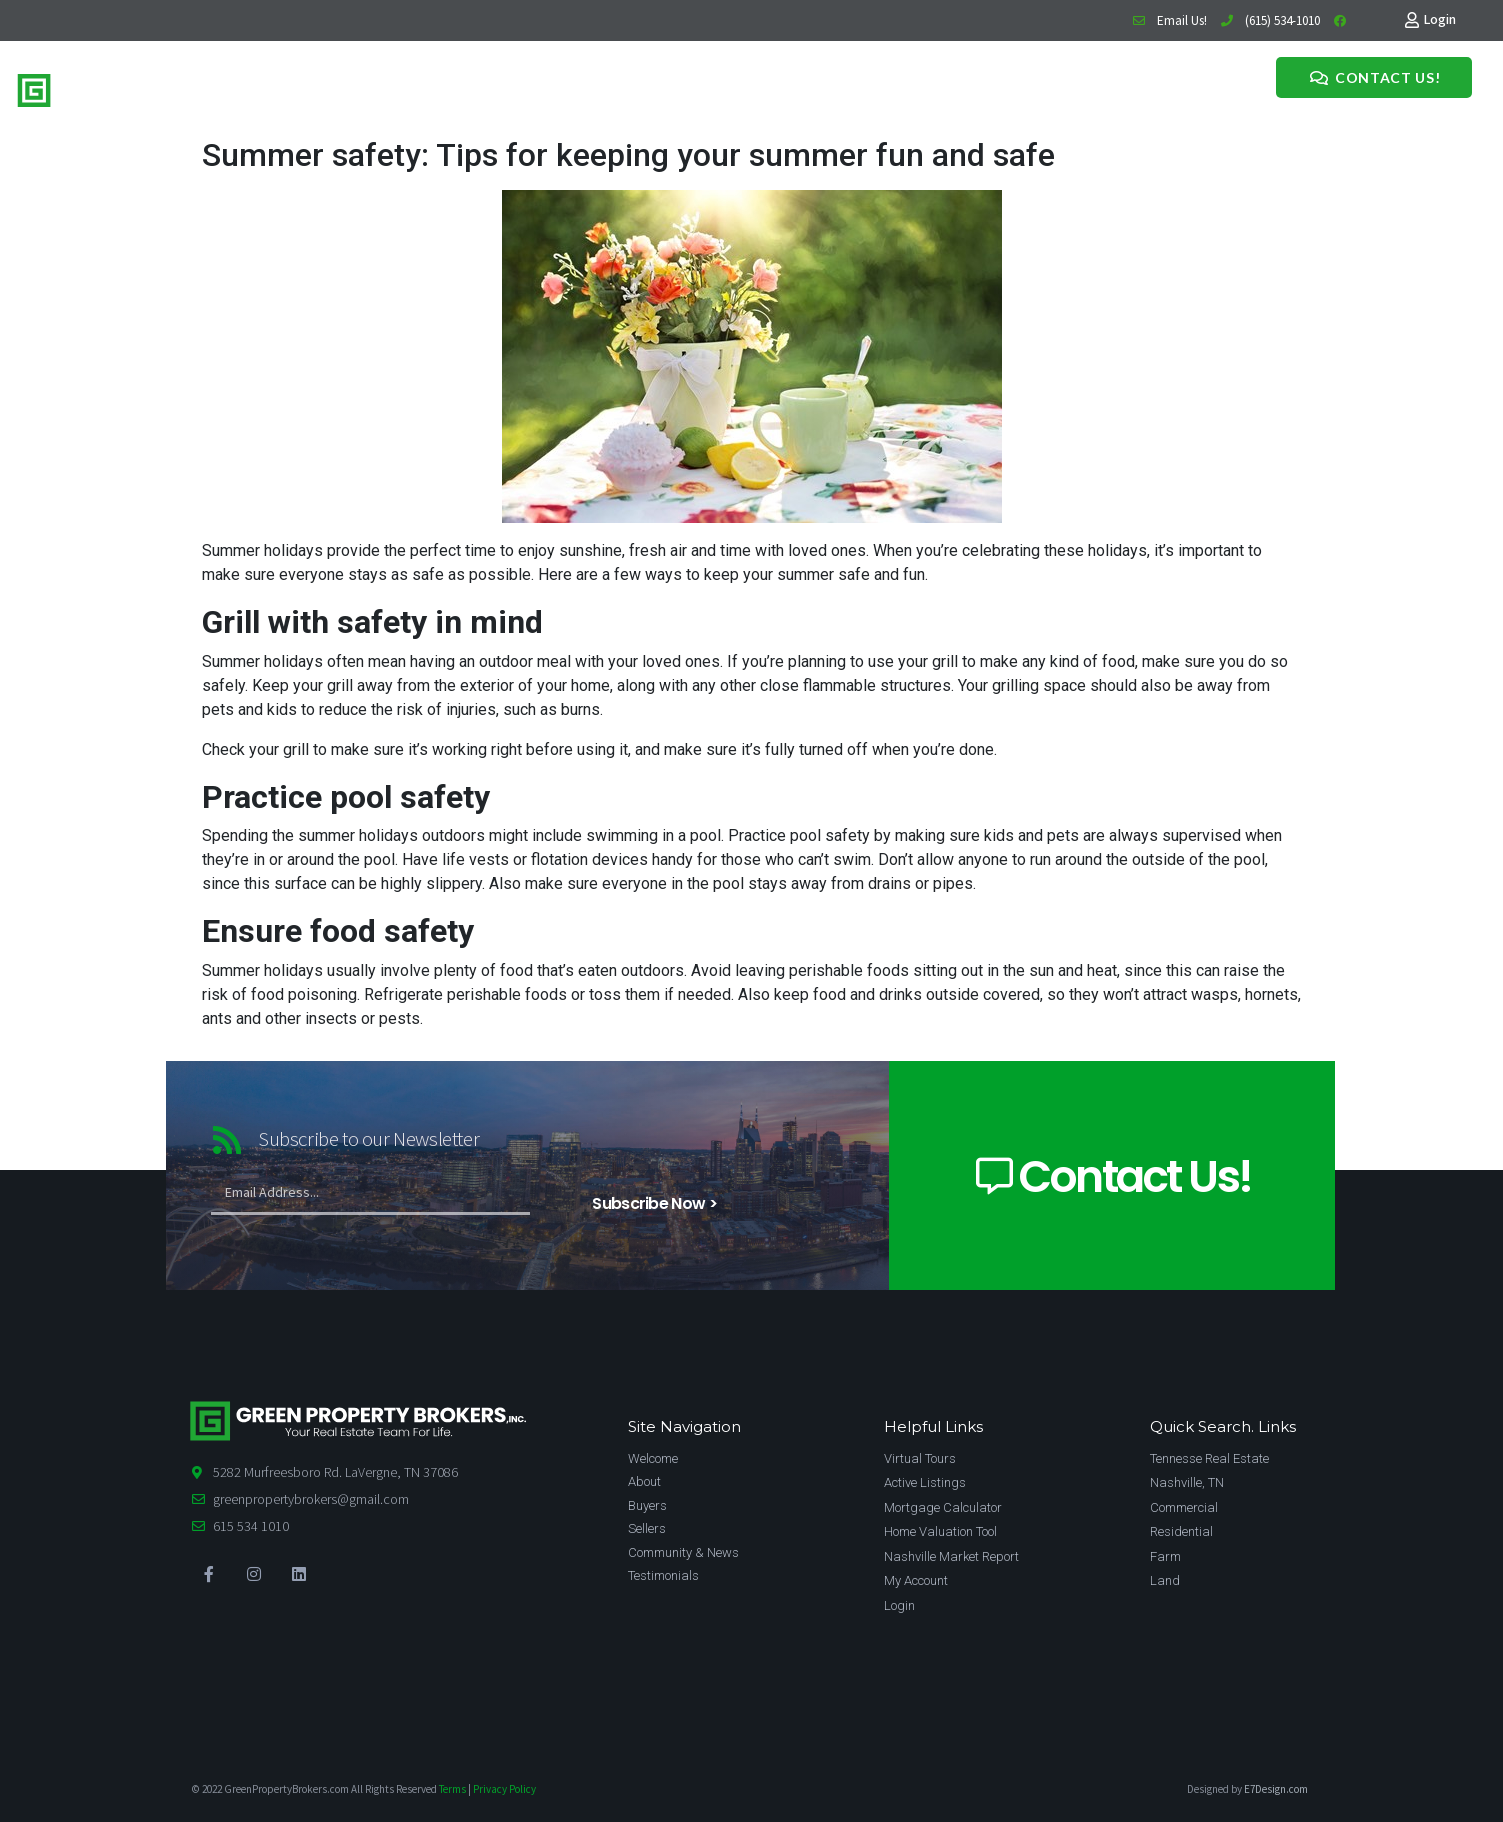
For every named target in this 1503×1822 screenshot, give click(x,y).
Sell (421, 87)
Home (342, 87)
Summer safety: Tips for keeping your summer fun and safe (628, 155)
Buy (386, 87)
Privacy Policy (504, 1789)
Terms (452, 1789)
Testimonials (640, 87)
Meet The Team (494, 87)
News (573, 87)
